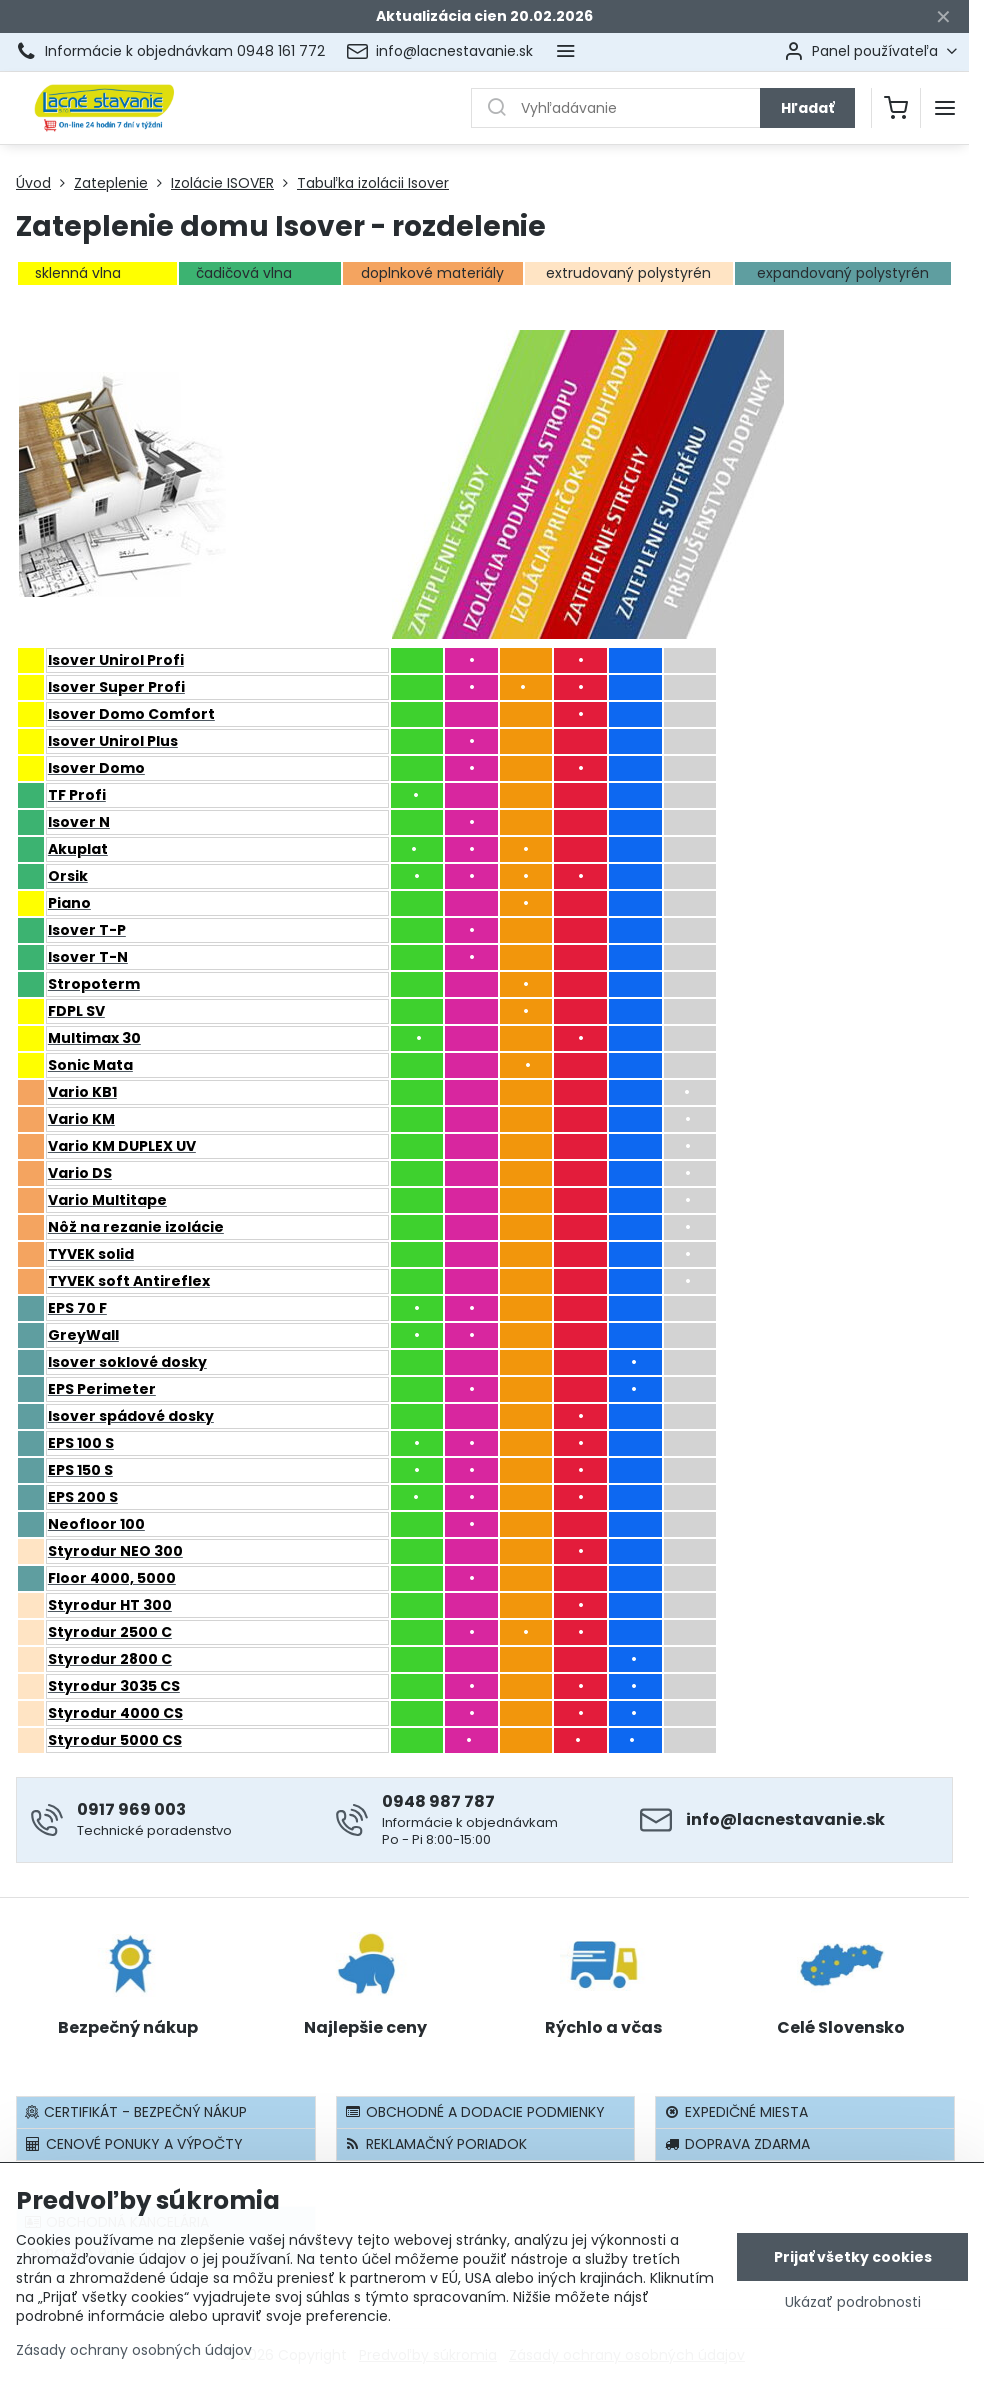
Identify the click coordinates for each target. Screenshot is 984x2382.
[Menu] (945, 108)
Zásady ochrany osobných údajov (134, 2350)
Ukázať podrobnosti (853, 2302)
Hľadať (807, 108)
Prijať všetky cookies (853, 2257)
